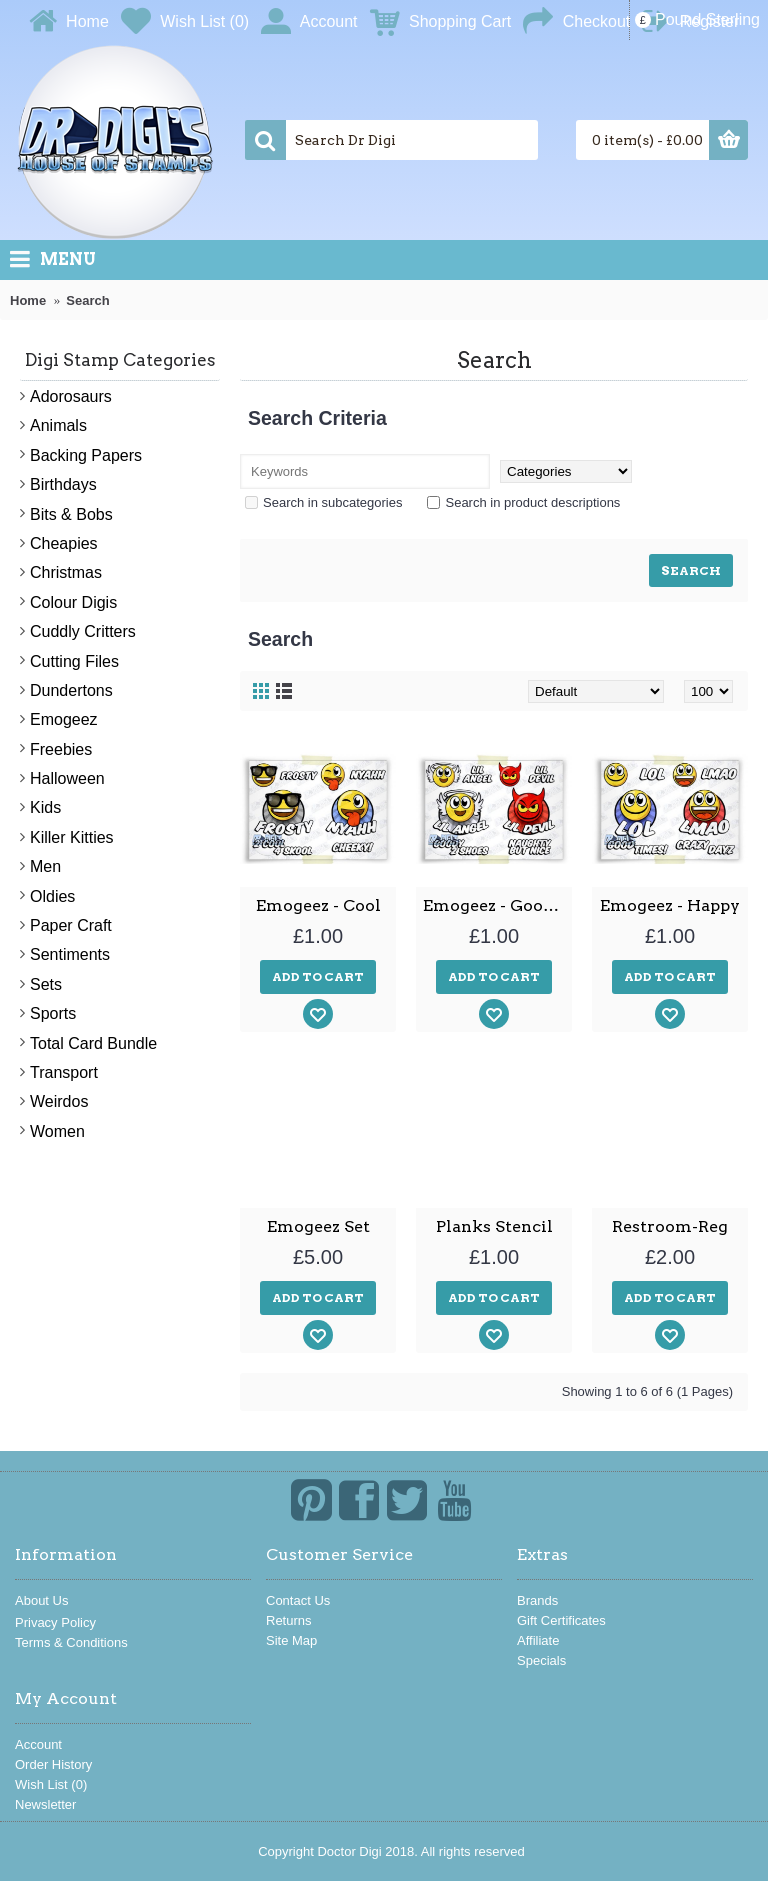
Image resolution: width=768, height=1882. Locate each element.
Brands (537, 1600)
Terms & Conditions (71, 1642)
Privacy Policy (55, 1622)
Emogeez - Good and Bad (497, 905)
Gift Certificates (561, 1620)
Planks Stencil (494, 1226)
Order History (53, 1764)
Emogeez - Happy (670, 905)
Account (38, 1744)
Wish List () (51, 1784)
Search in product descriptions (523, 502)
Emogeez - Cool (318, 905)
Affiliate (538, 1640)
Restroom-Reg (670, 1226)
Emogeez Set (318, 1226)
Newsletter (45, 1804)
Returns (289, 1620)
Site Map (291, 1640)
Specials (541, 1660)
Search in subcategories (323, 502)
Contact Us (298, 1600)
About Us (41, 1600)
